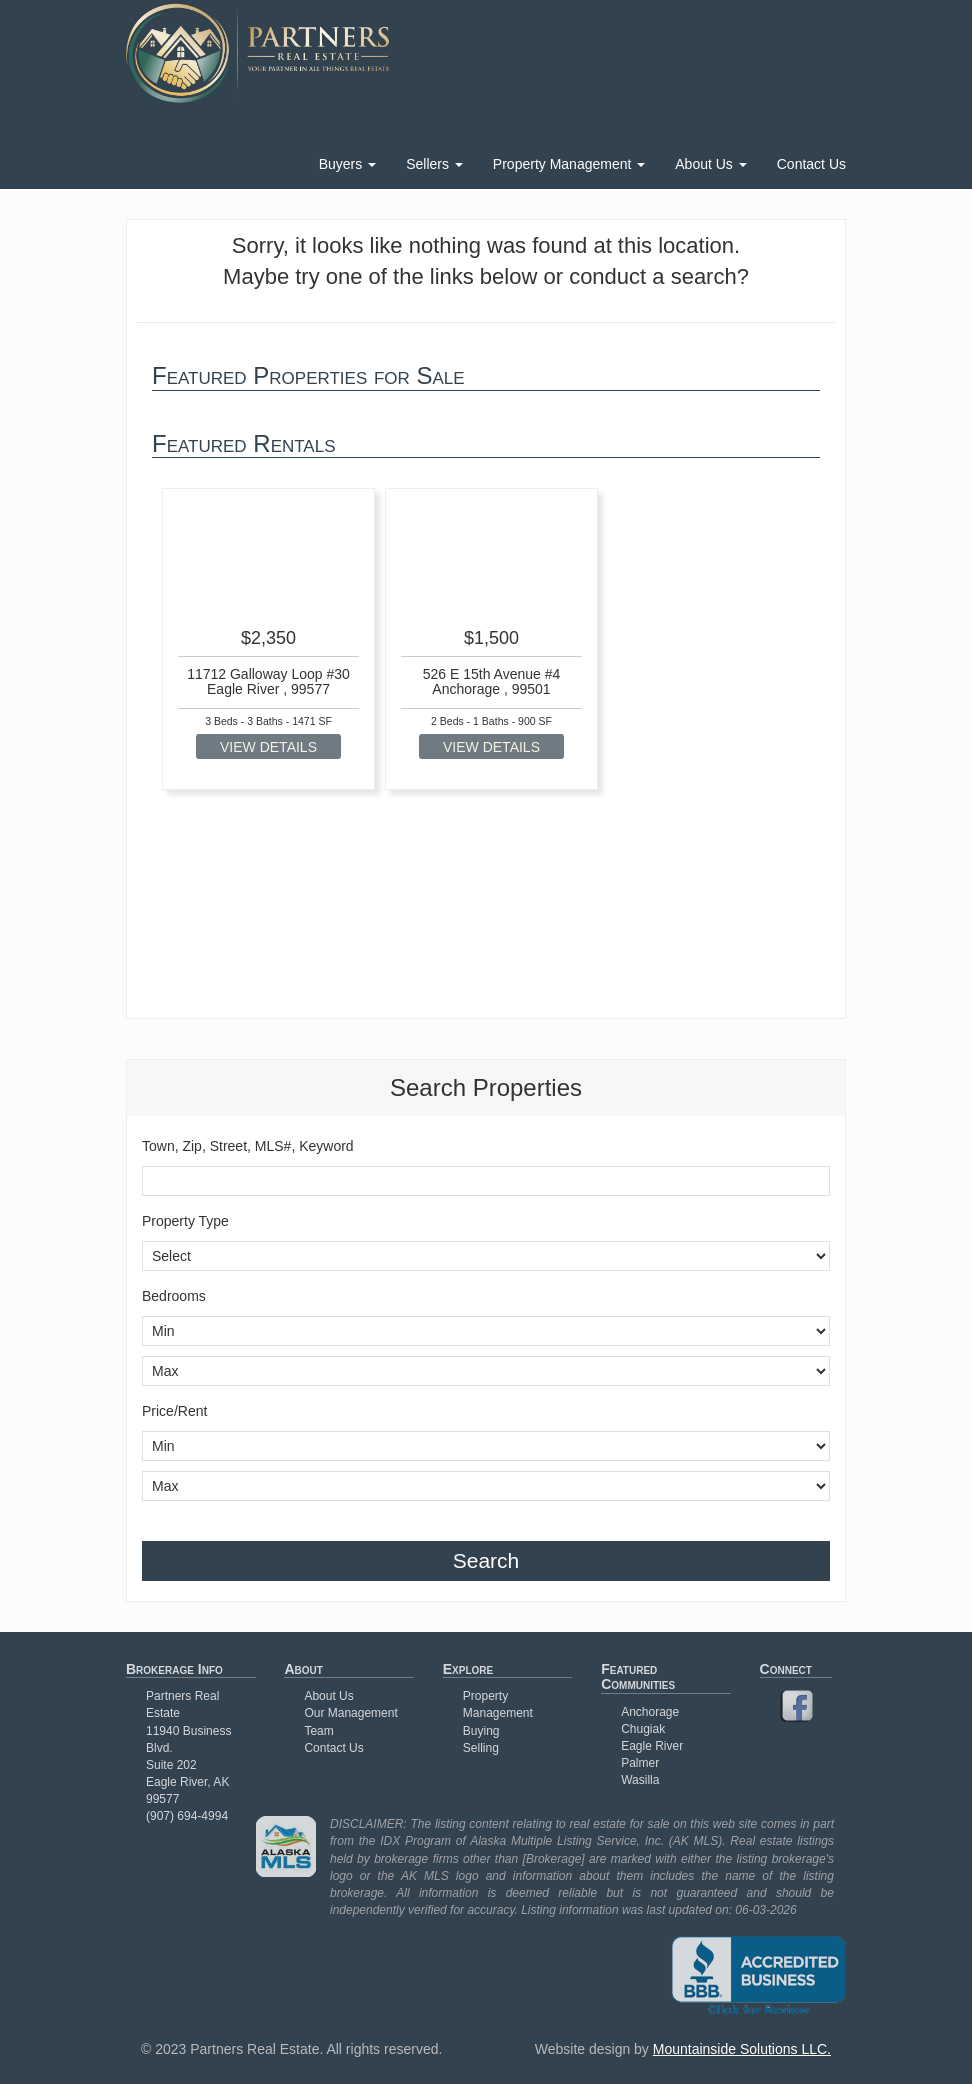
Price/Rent (174, 1411)
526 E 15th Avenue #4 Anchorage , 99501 (492, 681)
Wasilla (640, 1780)
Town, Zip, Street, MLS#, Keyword (248, 1146)
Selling (481, 1748)
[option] (268, 639)
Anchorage (650, 1712)
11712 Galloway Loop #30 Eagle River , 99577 (268, 681)
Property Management (569, 164)
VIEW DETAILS (268, 747)
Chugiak (643, 1729)
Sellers (434, 164)
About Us (710, 164)
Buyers (347, 164)
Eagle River (652, 1746)
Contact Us (811, 164)
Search (486, 1560)
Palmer (640, 1763)
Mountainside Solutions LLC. (742, 2049)
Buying (481, 1731)
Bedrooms (174, 1296)
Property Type (185, 1221)
